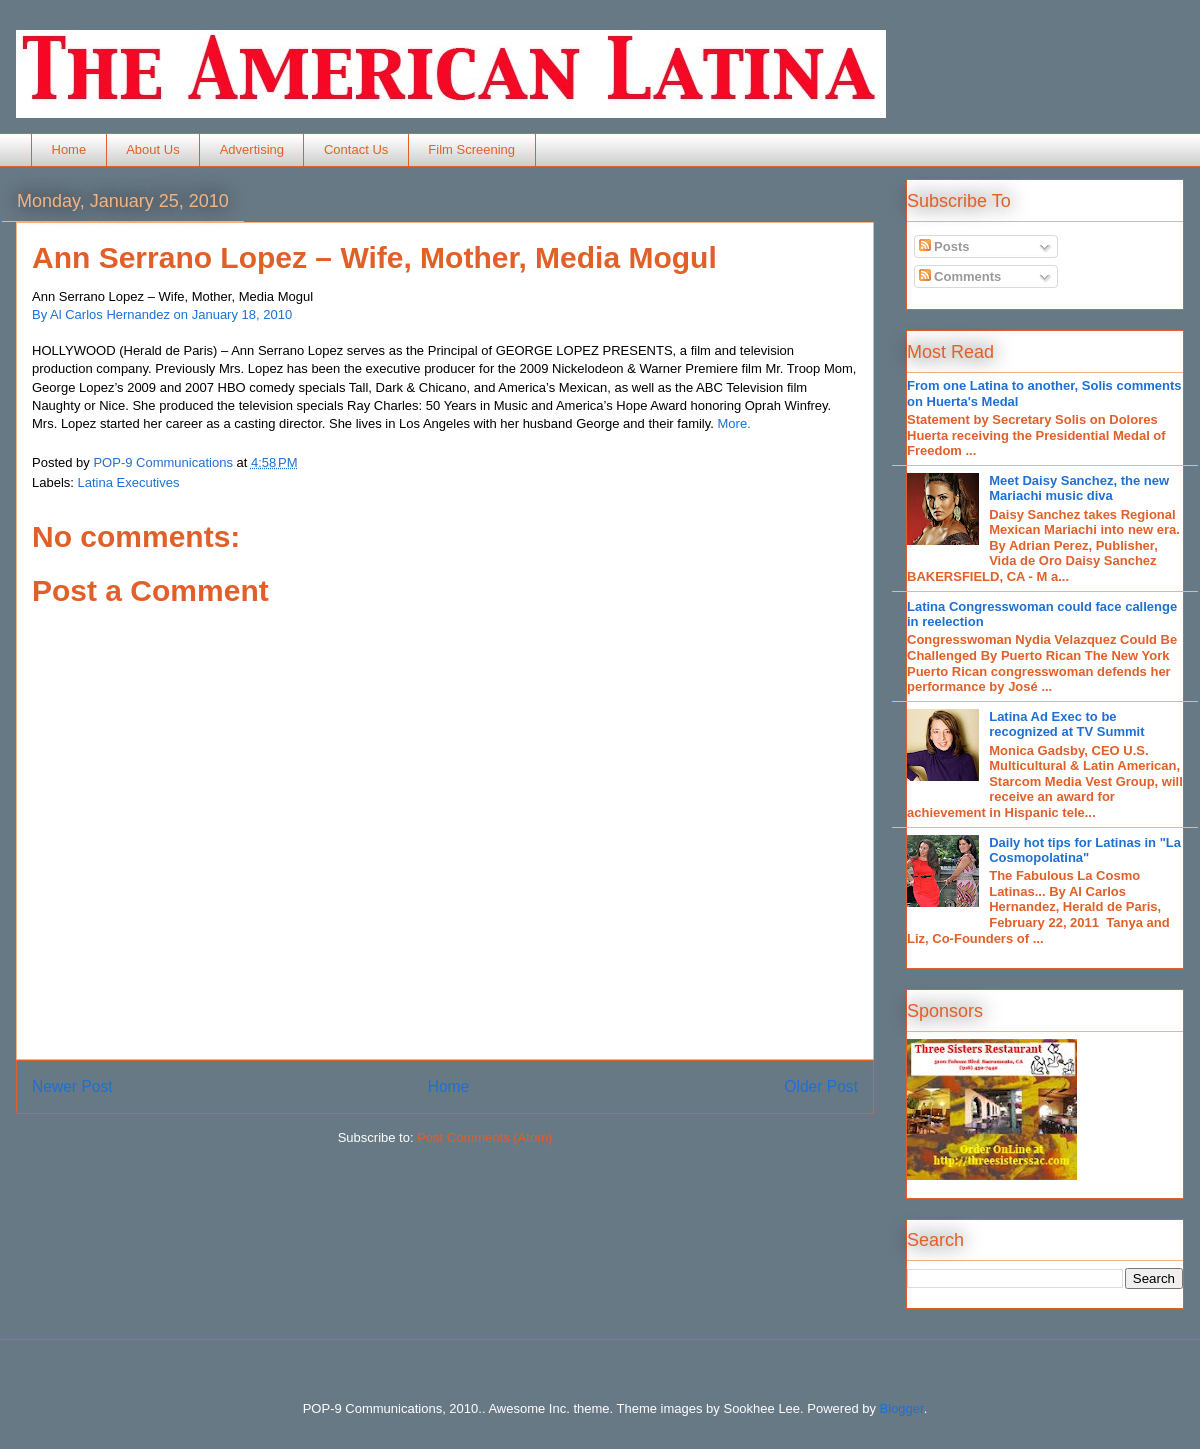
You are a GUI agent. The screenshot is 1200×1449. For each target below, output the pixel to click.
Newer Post (72, 1086)
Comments (960, 276)
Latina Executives (129, 482)
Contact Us (356, 149)
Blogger (902, 1408)
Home (69, 149)
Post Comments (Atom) (484, 1137)
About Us (152, 149)
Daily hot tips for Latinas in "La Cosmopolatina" (1085, 850)
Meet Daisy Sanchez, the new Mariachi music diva (1079, 488)
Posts (944, 246)
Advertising (252, 149)
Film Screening (471, 149)
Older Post (821, 1086)
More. (734, 423)
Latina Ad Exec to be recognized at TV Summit (1066, 724)
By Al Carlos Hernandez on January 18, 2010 (162, 314)
